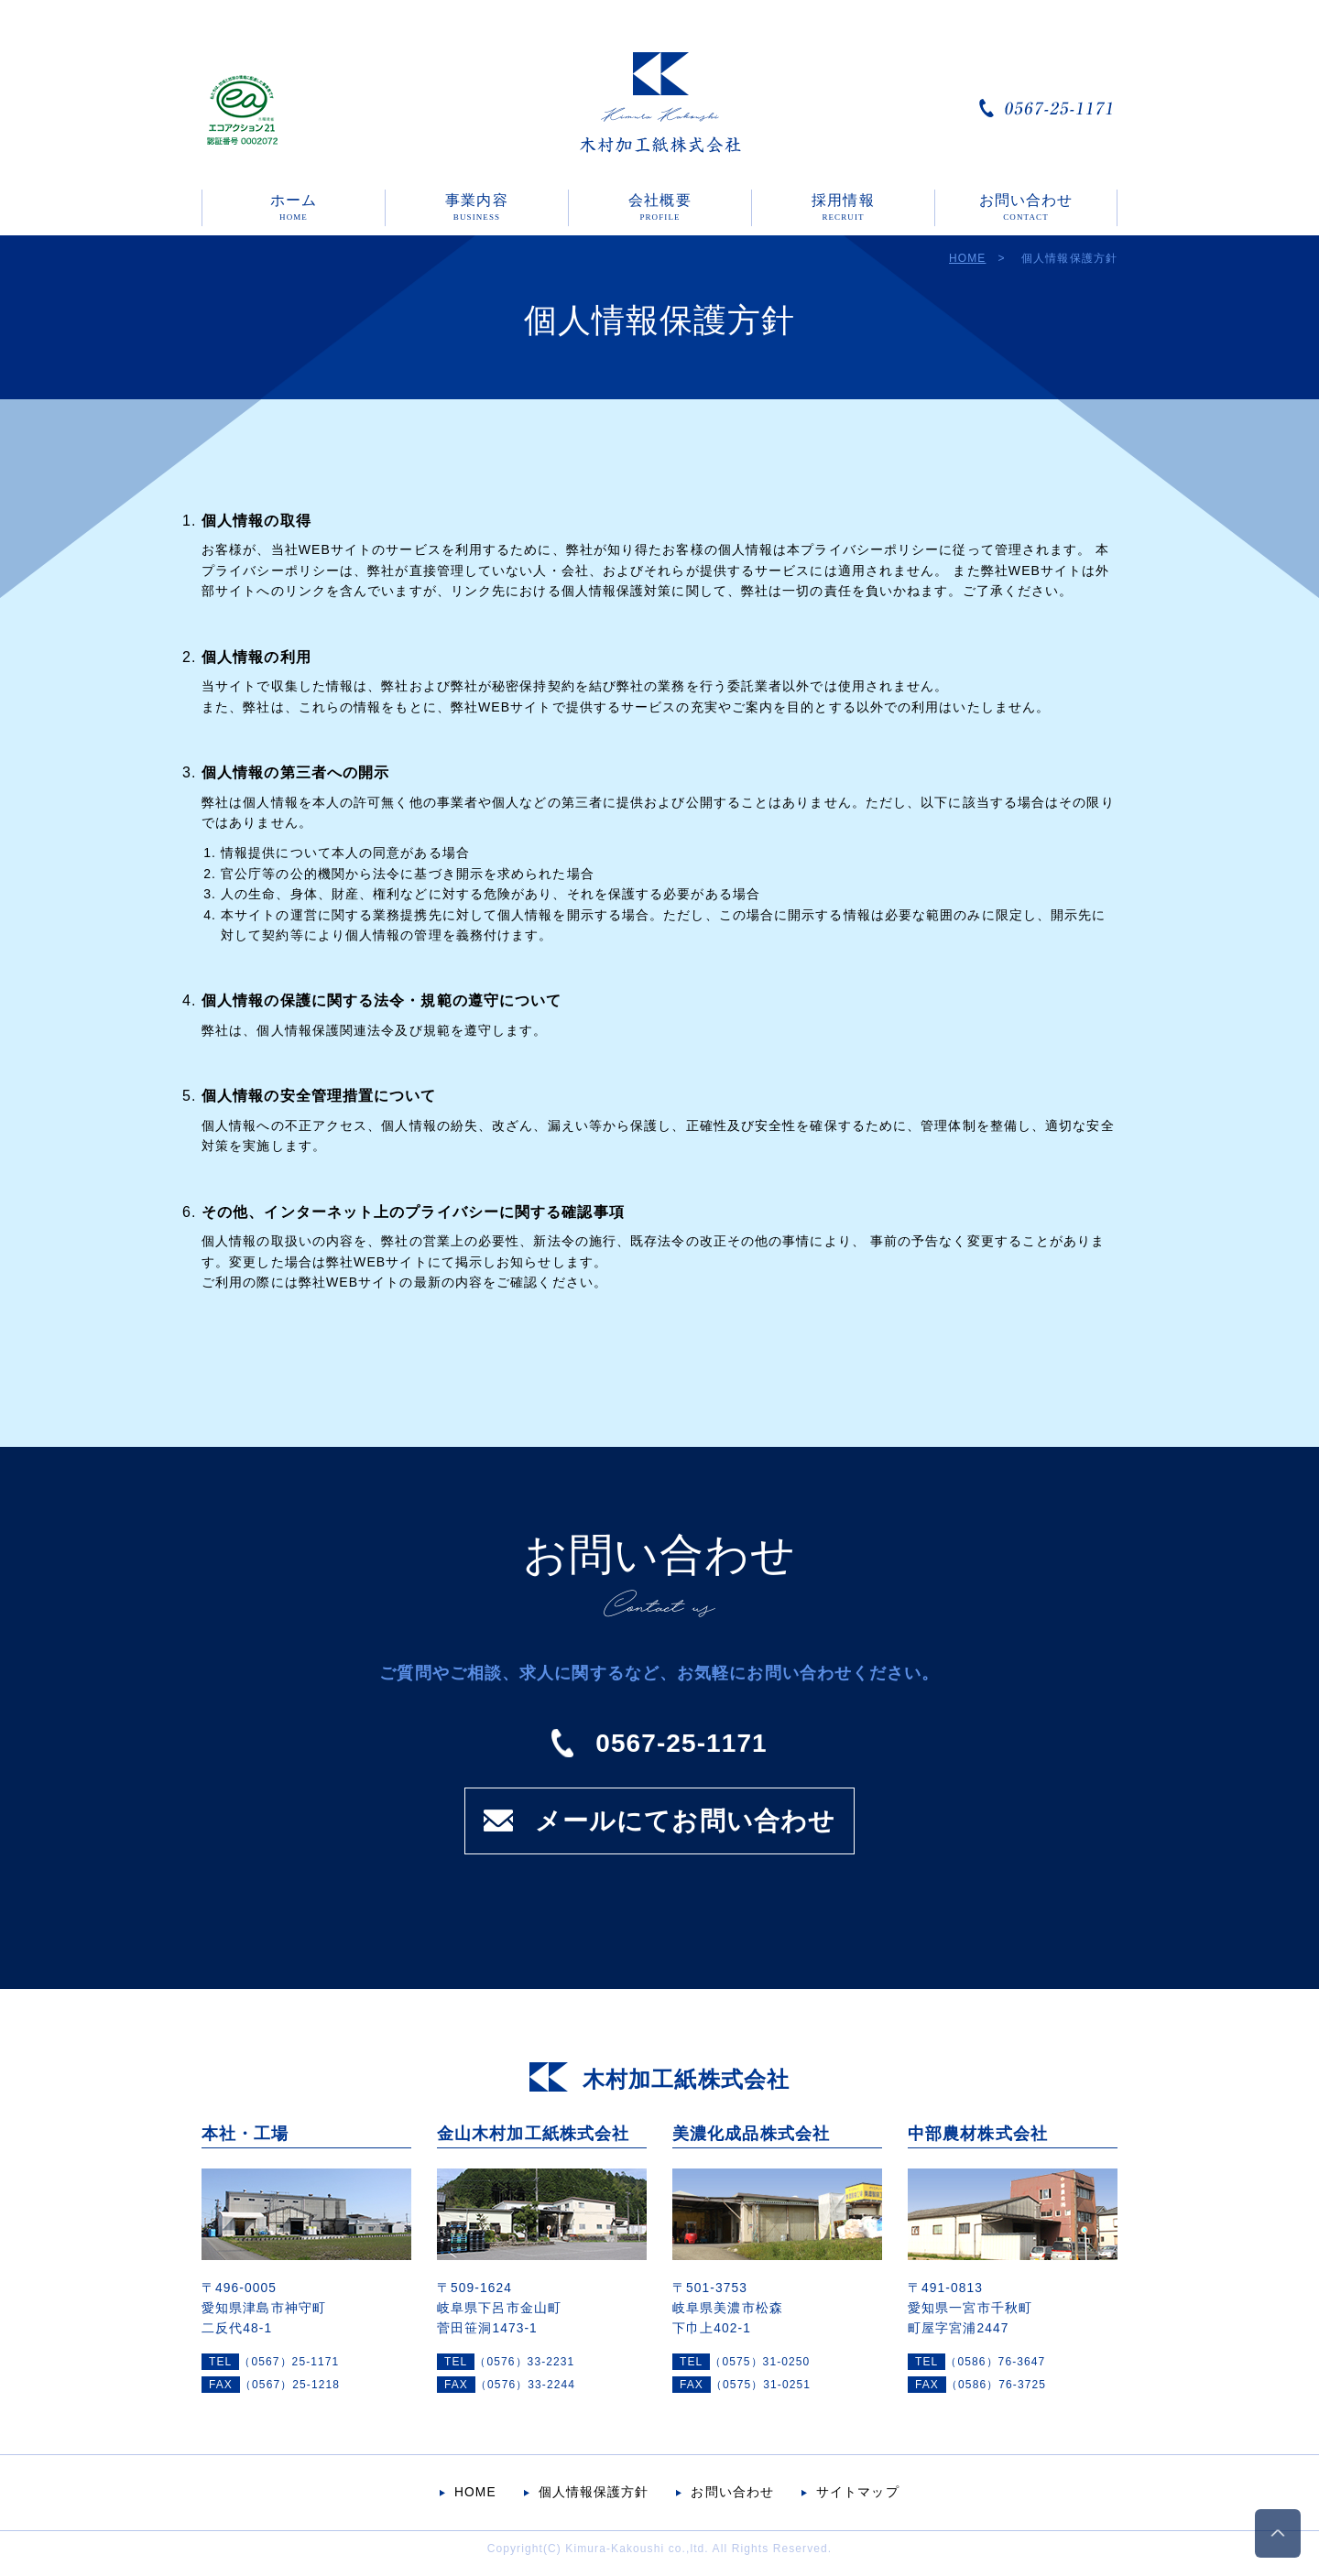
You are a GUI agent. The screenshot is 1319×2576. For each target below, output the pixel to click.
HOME (967, 258)
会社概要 (659, 207)
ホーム (293, 207)
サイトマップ (857, 2492)
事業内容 (476, 207)
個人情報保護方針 (594, 2492)
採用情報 (843, 207)
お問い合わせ (1026, 207)
